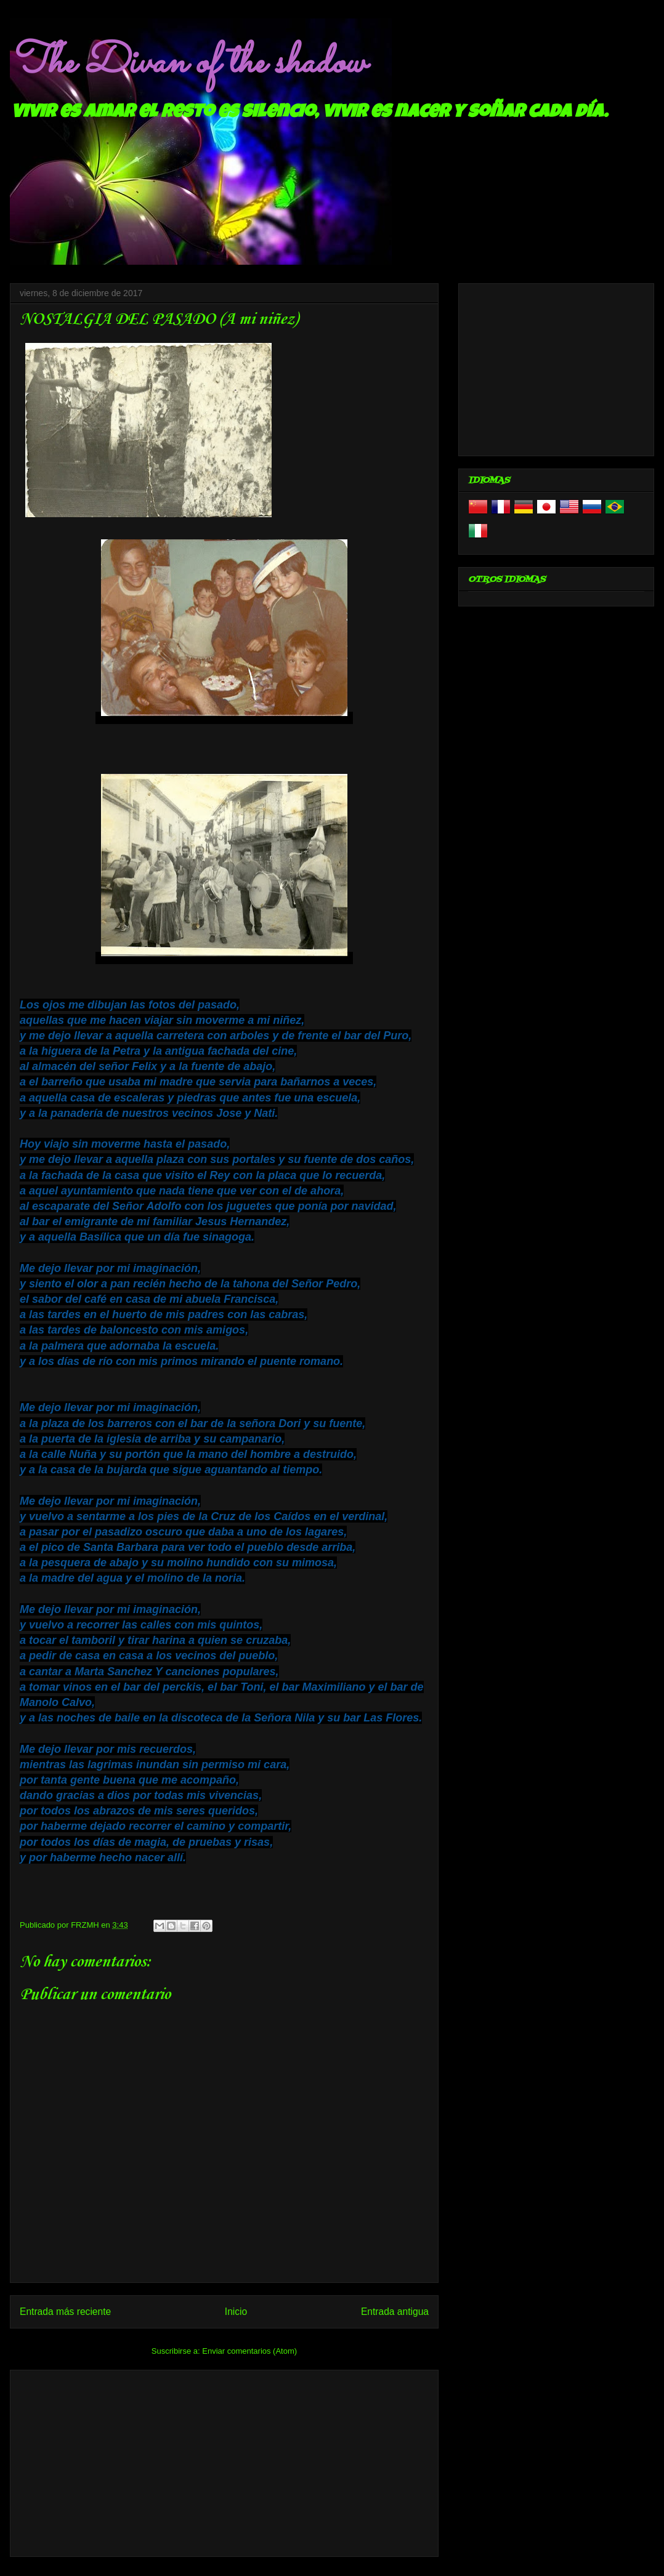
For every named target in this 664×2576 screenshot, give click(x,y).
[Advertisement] (224, 2461)
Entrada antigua (395, 2311)
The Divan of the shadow (187, 63)
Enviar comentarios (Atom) (249, 2351)
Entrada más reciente (65, 2311)
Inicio (236, 2311)
